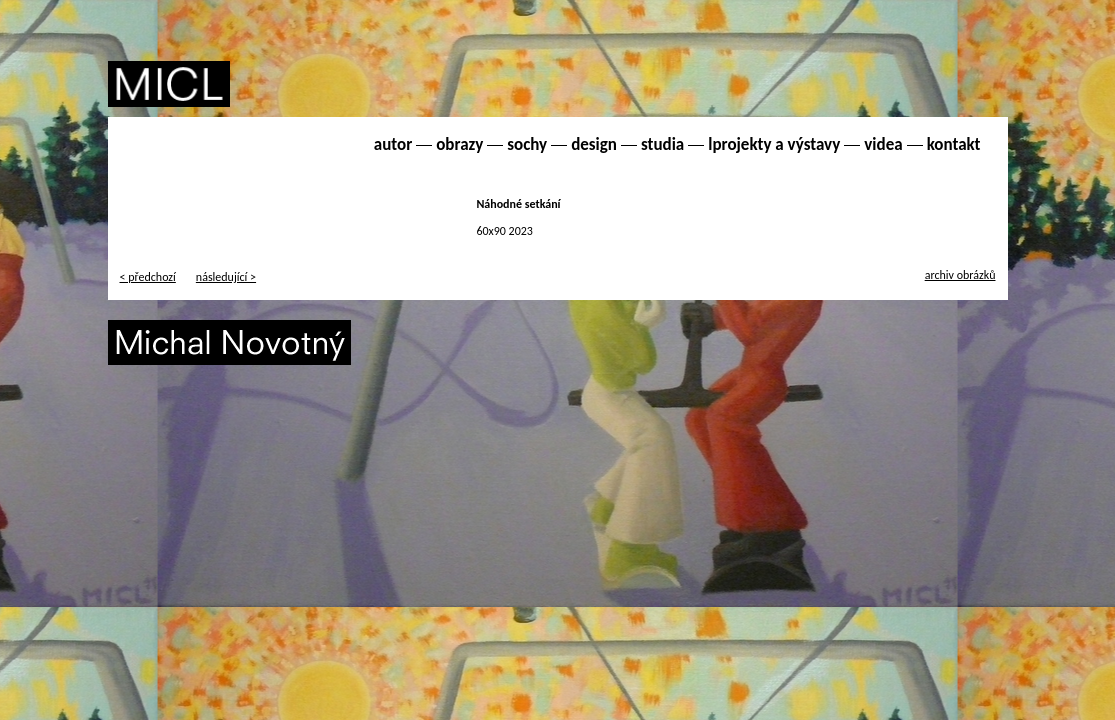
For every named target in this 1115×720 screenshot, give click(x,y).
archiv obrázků (960, 275)
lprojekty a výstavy (774, 144)
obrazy (459, 144)
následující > (226, 277)
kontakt (954, 144)
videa (883, 144)
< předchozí (148, 277)
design (594, 144)
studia (662, 144)
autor (393, 144)
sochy (527, 144)
